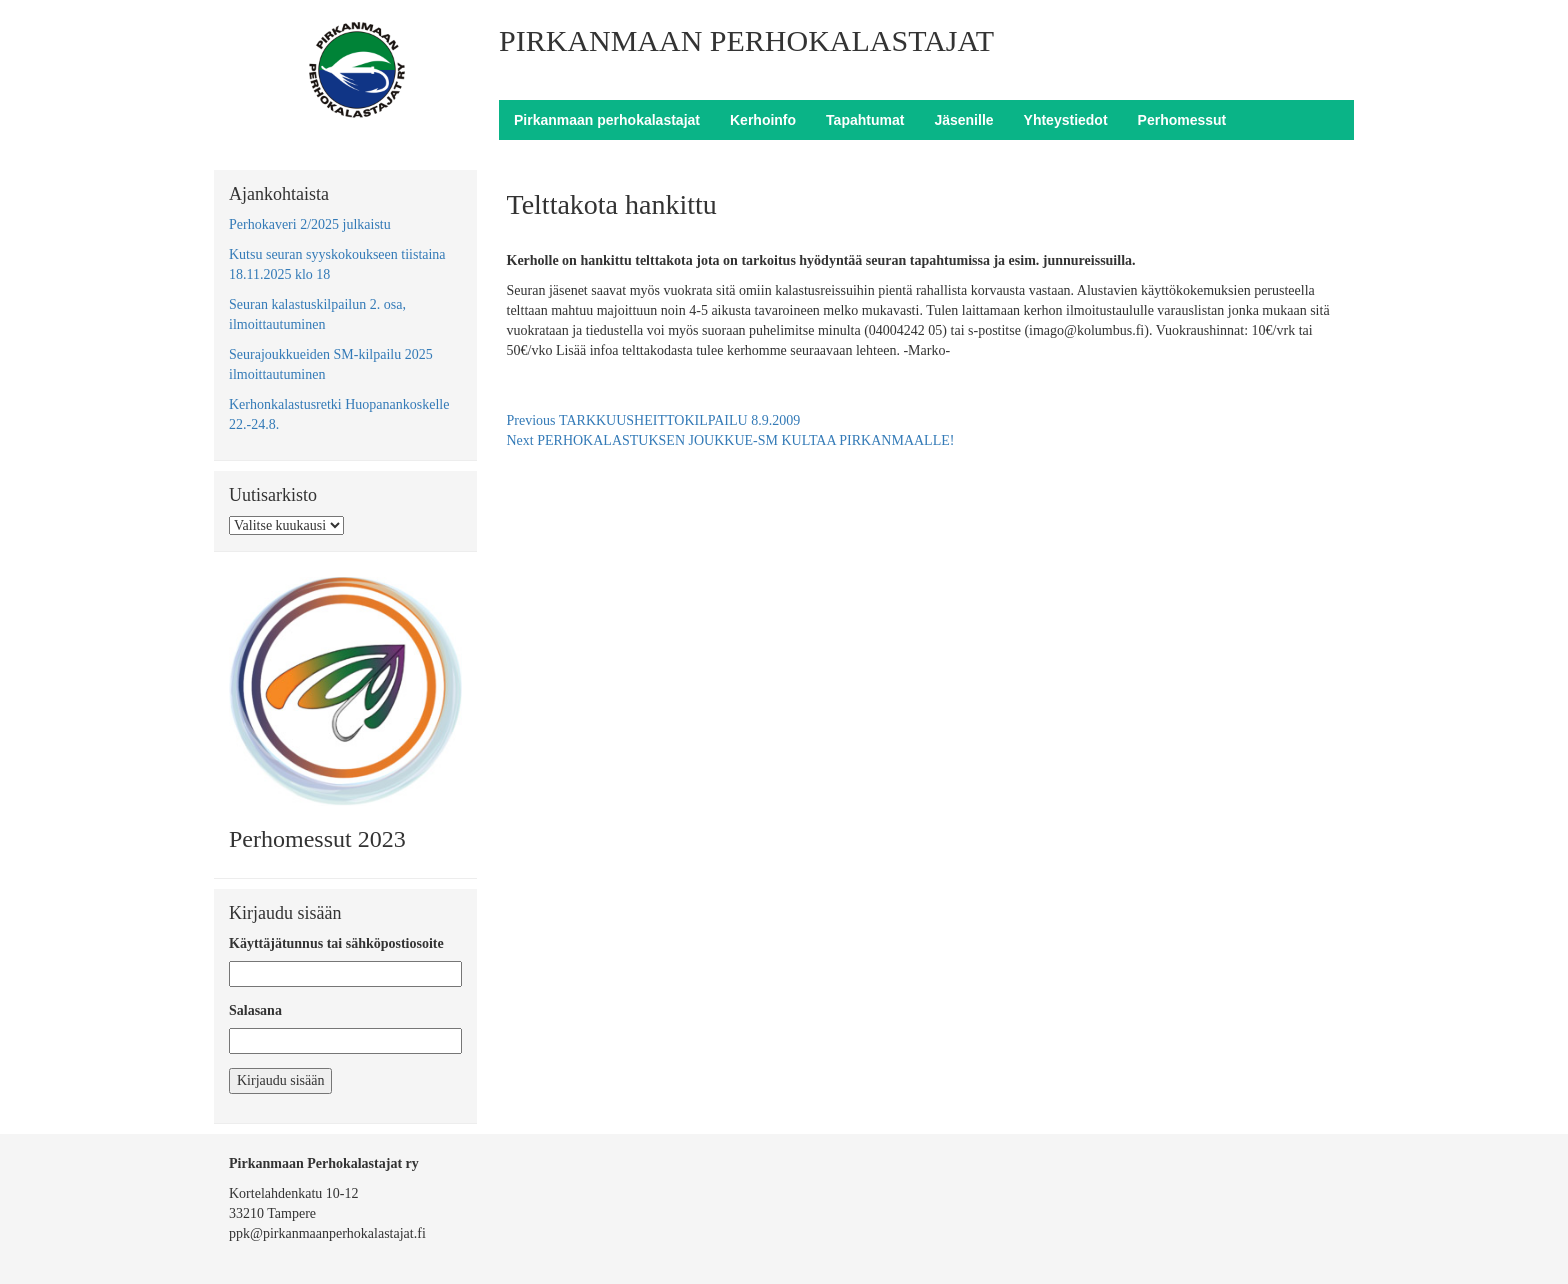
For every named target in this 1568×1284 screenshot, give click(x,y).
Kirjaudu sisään (280, 1080)
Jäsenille (963, 120)
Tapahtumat (865, 120)
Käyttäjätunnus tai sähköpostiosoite (336, 943)
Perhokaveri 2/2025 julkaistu (310, 224)
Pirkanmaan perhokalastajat (607, 120)
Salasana (255, 1010)
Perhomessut (1182, 120)
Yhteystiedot (1066, 120)
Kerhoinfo (763, 120)
